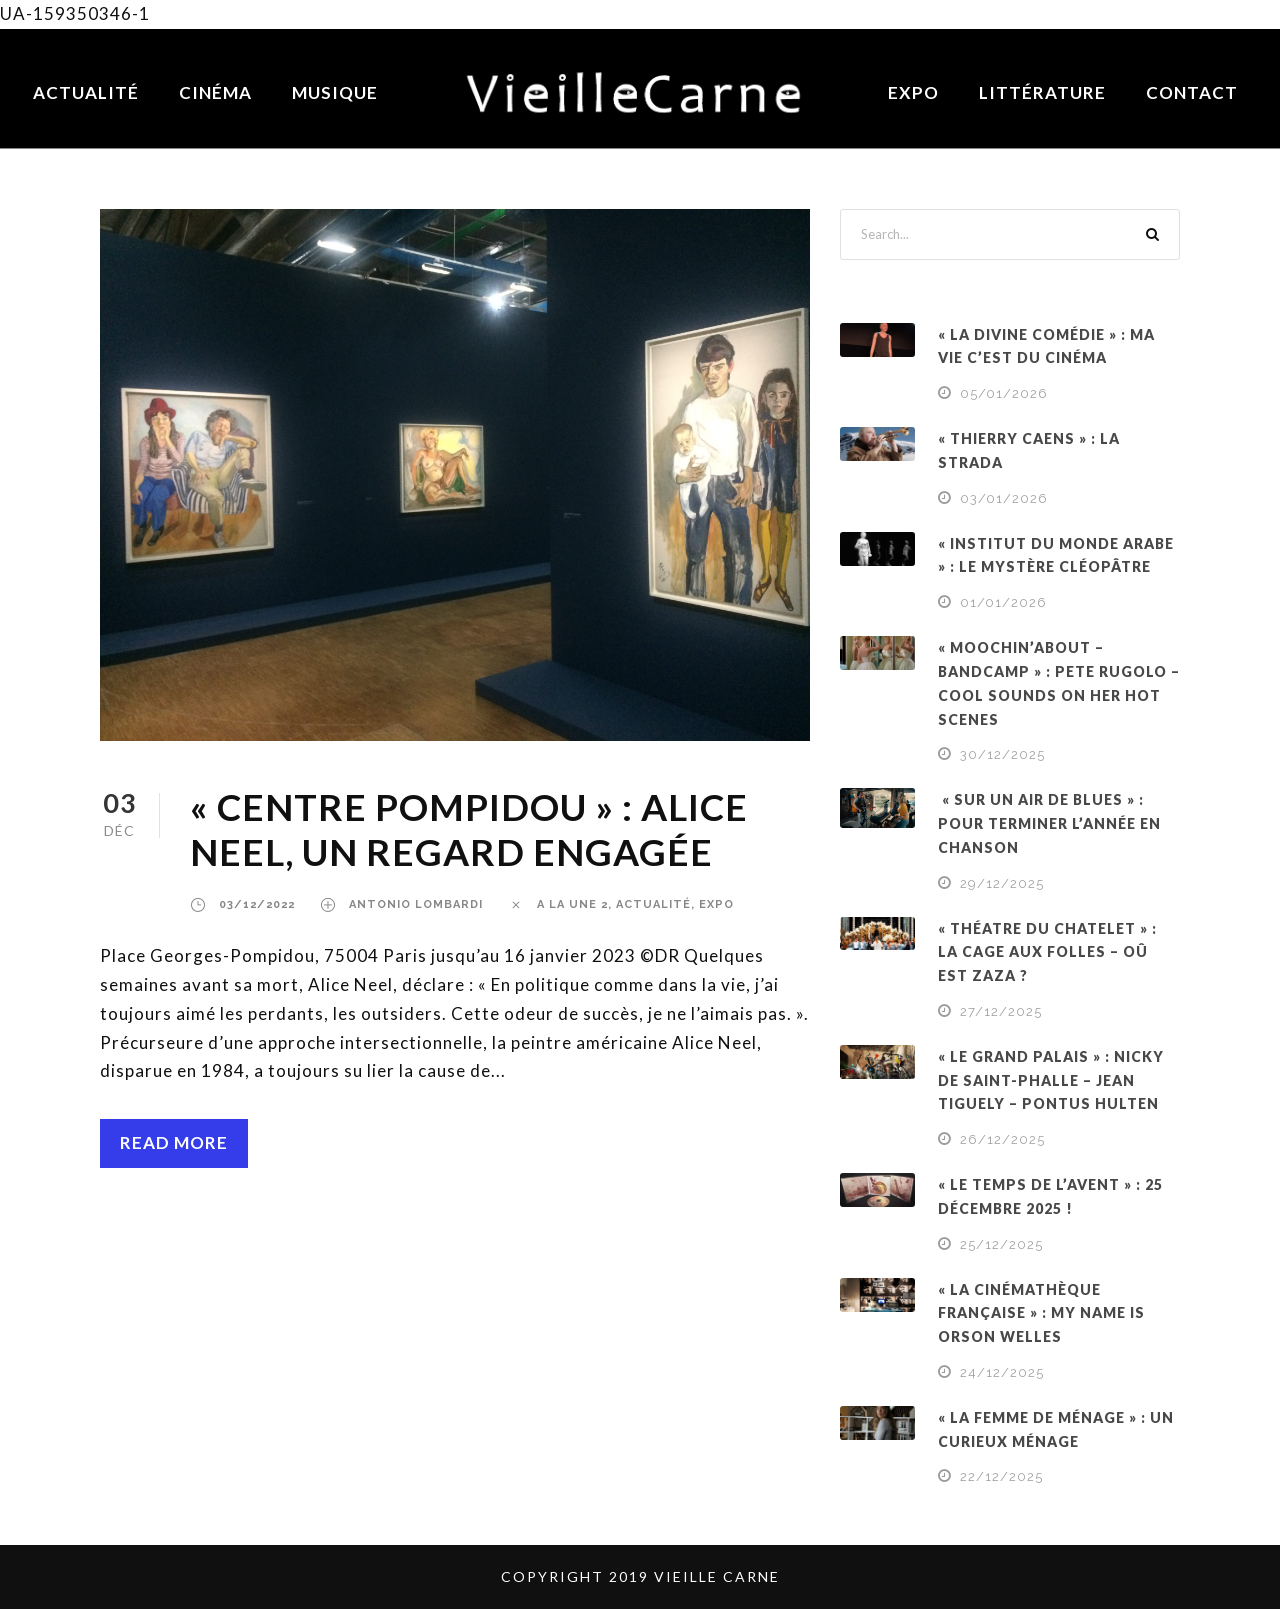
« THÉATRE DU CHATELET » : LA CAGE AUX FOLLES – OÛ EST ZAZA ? (1047, 952)
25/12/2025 (1001, 1244)
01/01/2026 (1003, 602)
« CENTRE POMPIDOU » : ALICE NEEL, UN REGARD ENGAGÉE (469, 828)
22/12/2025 (1001, 1476)
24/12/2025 (1002, 1372)
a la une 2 (572, 904)
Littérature (1042, 92)
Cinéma (215, 92)
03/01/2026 (1004, 498)
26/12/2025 (1002, 1139)
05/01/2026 (1004, 393)
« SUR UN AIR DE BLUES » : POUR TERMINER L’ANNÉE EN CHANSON (1049, 823)
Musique (335, 92)
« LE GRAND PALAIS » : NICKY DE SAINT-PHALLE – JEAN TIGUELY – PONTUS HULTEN (1051, 1080)
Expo (913, 92)
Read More (174, 1142)
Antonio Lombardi (416, 904)
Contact (1192, 92)
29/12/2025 (1002, 883)
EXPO (716, 904)
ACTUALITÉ (653, 904)
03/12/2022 (257, 904)
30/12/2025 (1002, 754)
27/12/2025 (1001, 1011)
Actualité (86, 92)
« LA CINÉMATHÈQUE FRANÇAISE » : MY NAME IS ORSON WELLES (1041, 1313)
